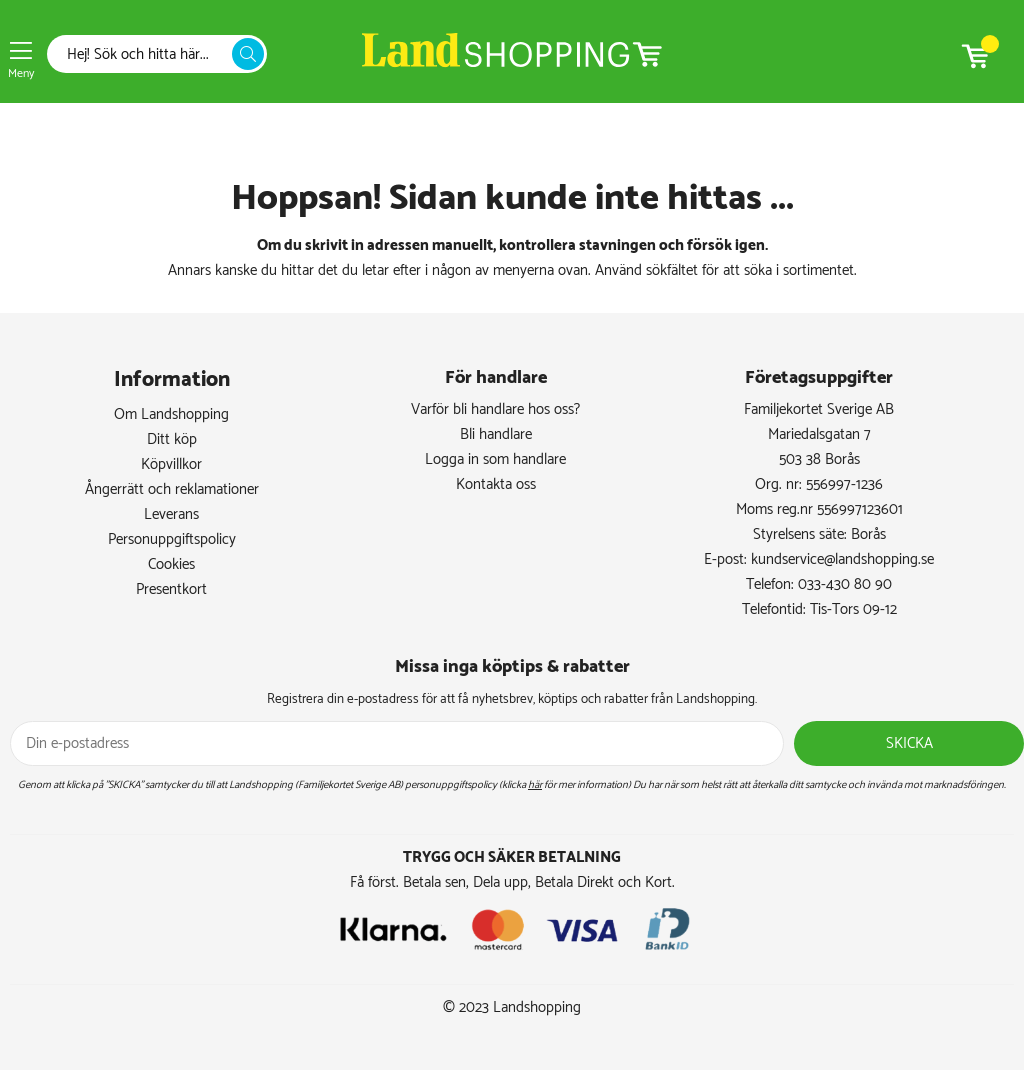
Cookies (171, 564)
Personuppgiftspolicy (172, 539)
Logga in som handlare (495, 459)
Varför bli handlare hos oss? (495, 409)
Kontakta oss (496, 484)
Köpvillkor (171, 464)
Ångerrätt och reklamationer (172, 489)
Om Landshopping (171, 414)
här (535, 785)
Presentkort (171, 589)
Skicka (909, 743)
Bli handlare (496, 434)
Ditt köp (172, 439)
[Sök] (145, 54)
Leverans (171, 514)
